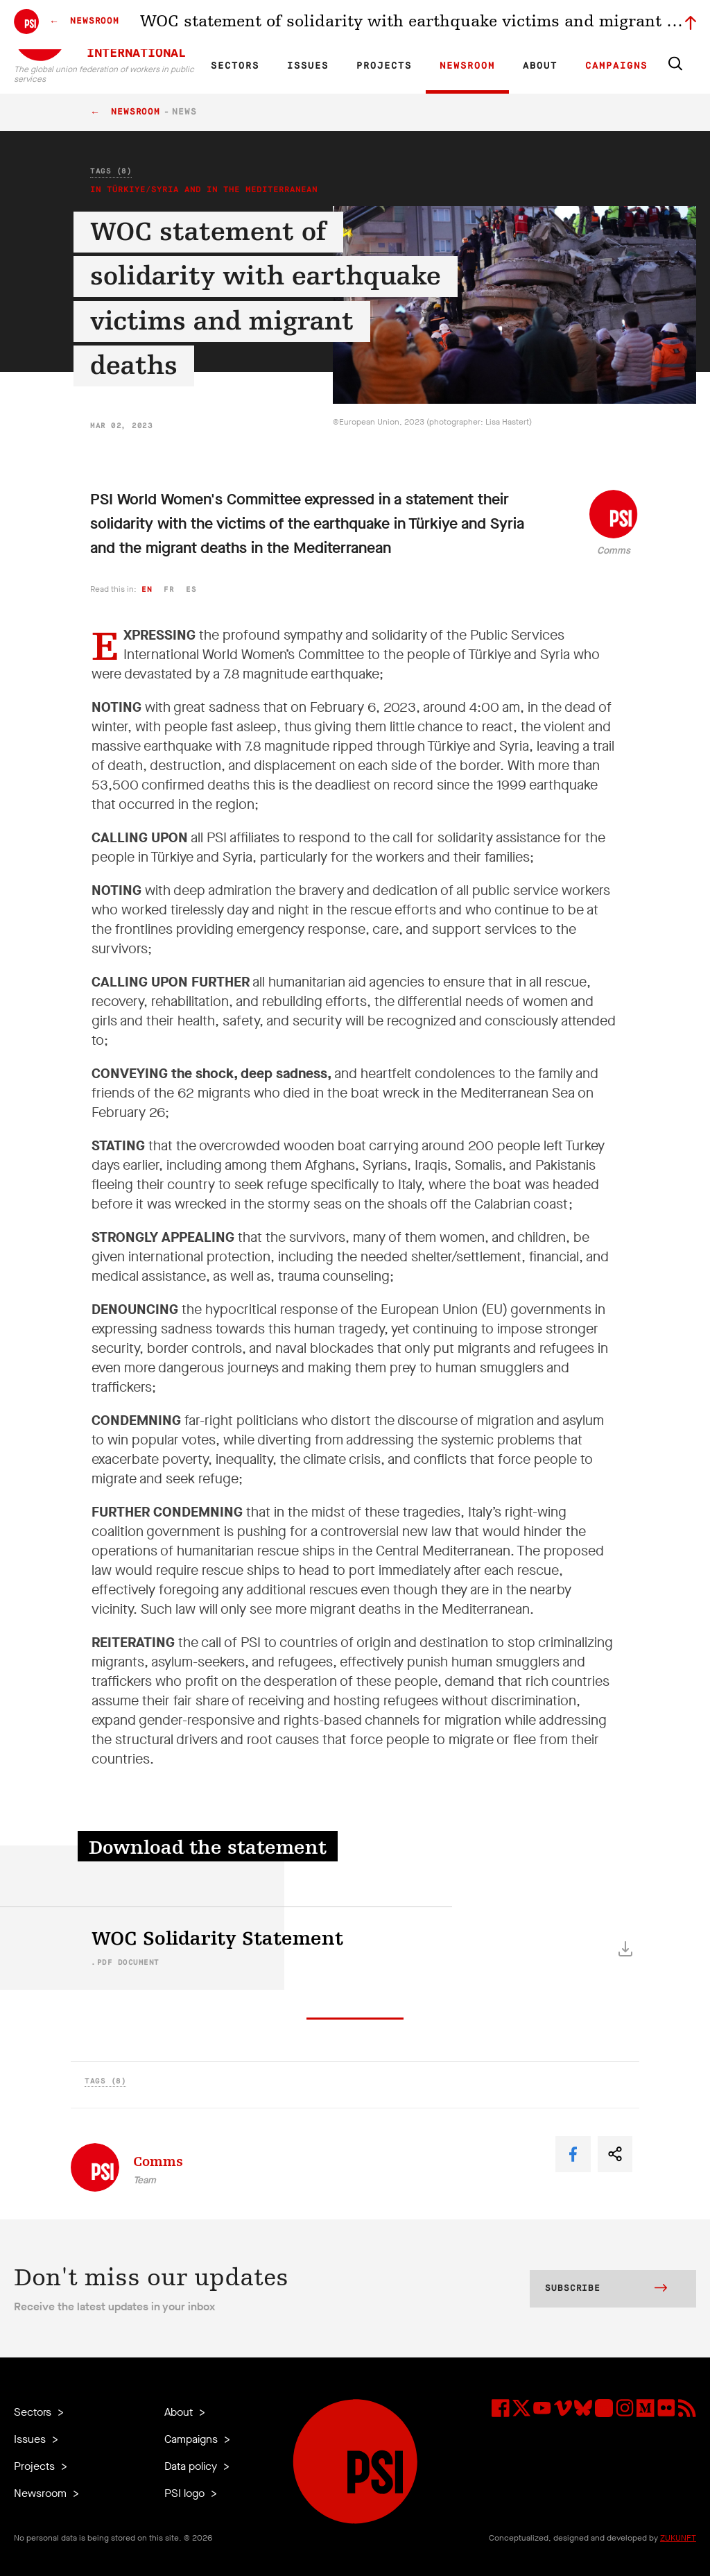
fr (169, 589)
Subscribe (606, 2289)
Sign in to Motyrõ (618, 25)
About (540, 66)
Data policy (192, 2466)
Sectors (235, 66)
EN (234, 25)
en (146, 589)
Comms (613, 550)
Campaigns (616, 66)
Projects (384, 66)
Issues (308, 66)
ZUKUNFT (678, 2537)
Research (338, 25)
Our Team (434, 25)
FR (258, 25)
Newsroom (467, 66)
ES (281, 25)
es (191, 589)
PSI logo (185, 2493)
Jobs (474, 25)
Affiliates (386, 25)
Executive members (535, 25)
